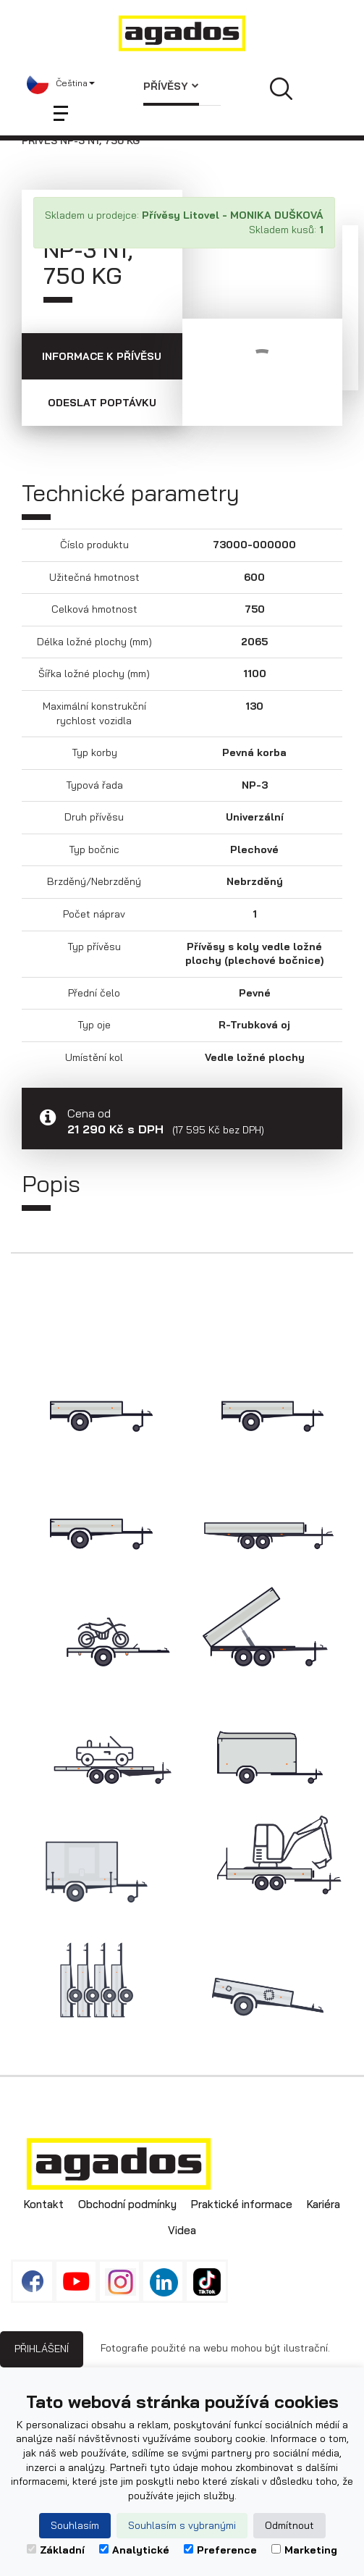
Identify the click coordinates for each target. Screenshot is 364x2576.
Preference (220, 2549)
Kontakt (44, 2204)
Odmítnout (289, 2525)
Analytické (134, 2549)
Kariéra (323, 2204)
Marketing (304, 2549)
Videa (182, 2230)
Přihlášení (41, 2348)
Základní (56, 2549)
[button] (61, 83)
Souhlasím (75, 2525)
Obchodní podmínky (127, 2204)
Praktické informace (241, 2204)
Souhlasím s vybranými (182, 2525)
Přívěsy (171, 86)
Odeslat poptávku (102, 402)
